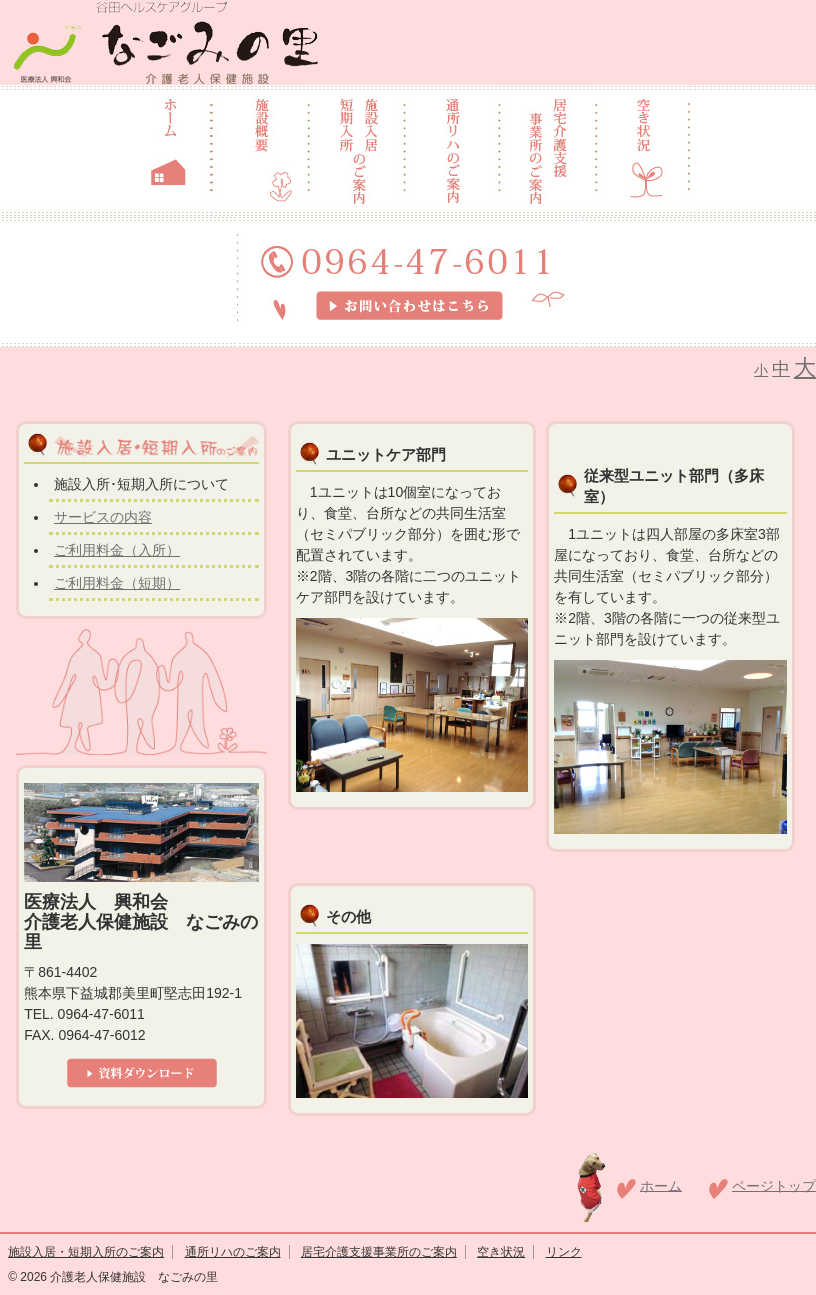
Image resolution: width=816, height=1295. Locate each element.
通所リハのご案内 (233, 1252)
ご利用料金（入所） (117, 550)
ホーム (661, 1185)
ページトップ (774, 1185)
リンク (564, 1252)
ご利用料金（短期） (117, 583)
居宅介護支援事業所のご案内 (379, 1252)
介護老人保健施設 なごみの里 (132, 1277)
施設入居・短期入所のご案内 (86, 1252)
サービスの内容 (103, 517)
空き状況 (501, 1252)
